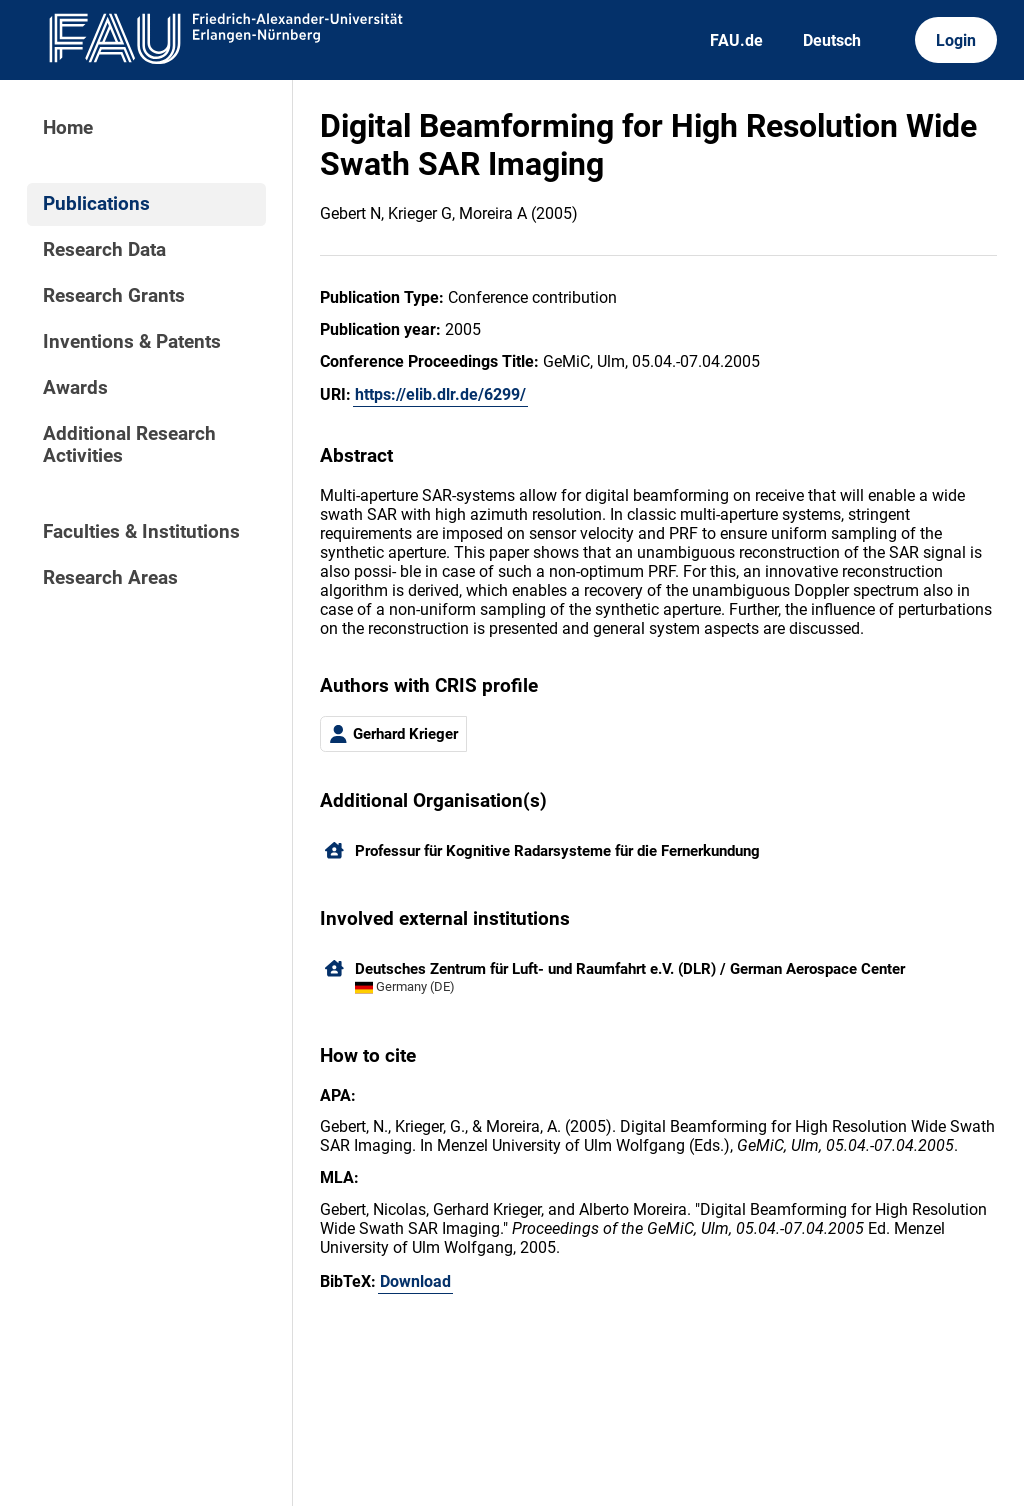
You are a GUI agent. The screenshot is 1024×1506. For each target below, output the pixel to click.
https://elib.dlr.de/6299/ (440, 394)
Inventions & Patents (132, 342)
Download (415, 1281)
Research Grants (114, 296)
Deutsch (832, 40)
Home (68, 128)
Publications (96, 204)
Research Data (104, 250)
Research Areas (110, 578)
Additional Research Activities (129, 445)
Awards (75, 388)
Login (956, 40)
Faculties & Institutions (141, 532)
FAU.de (736, 40)
